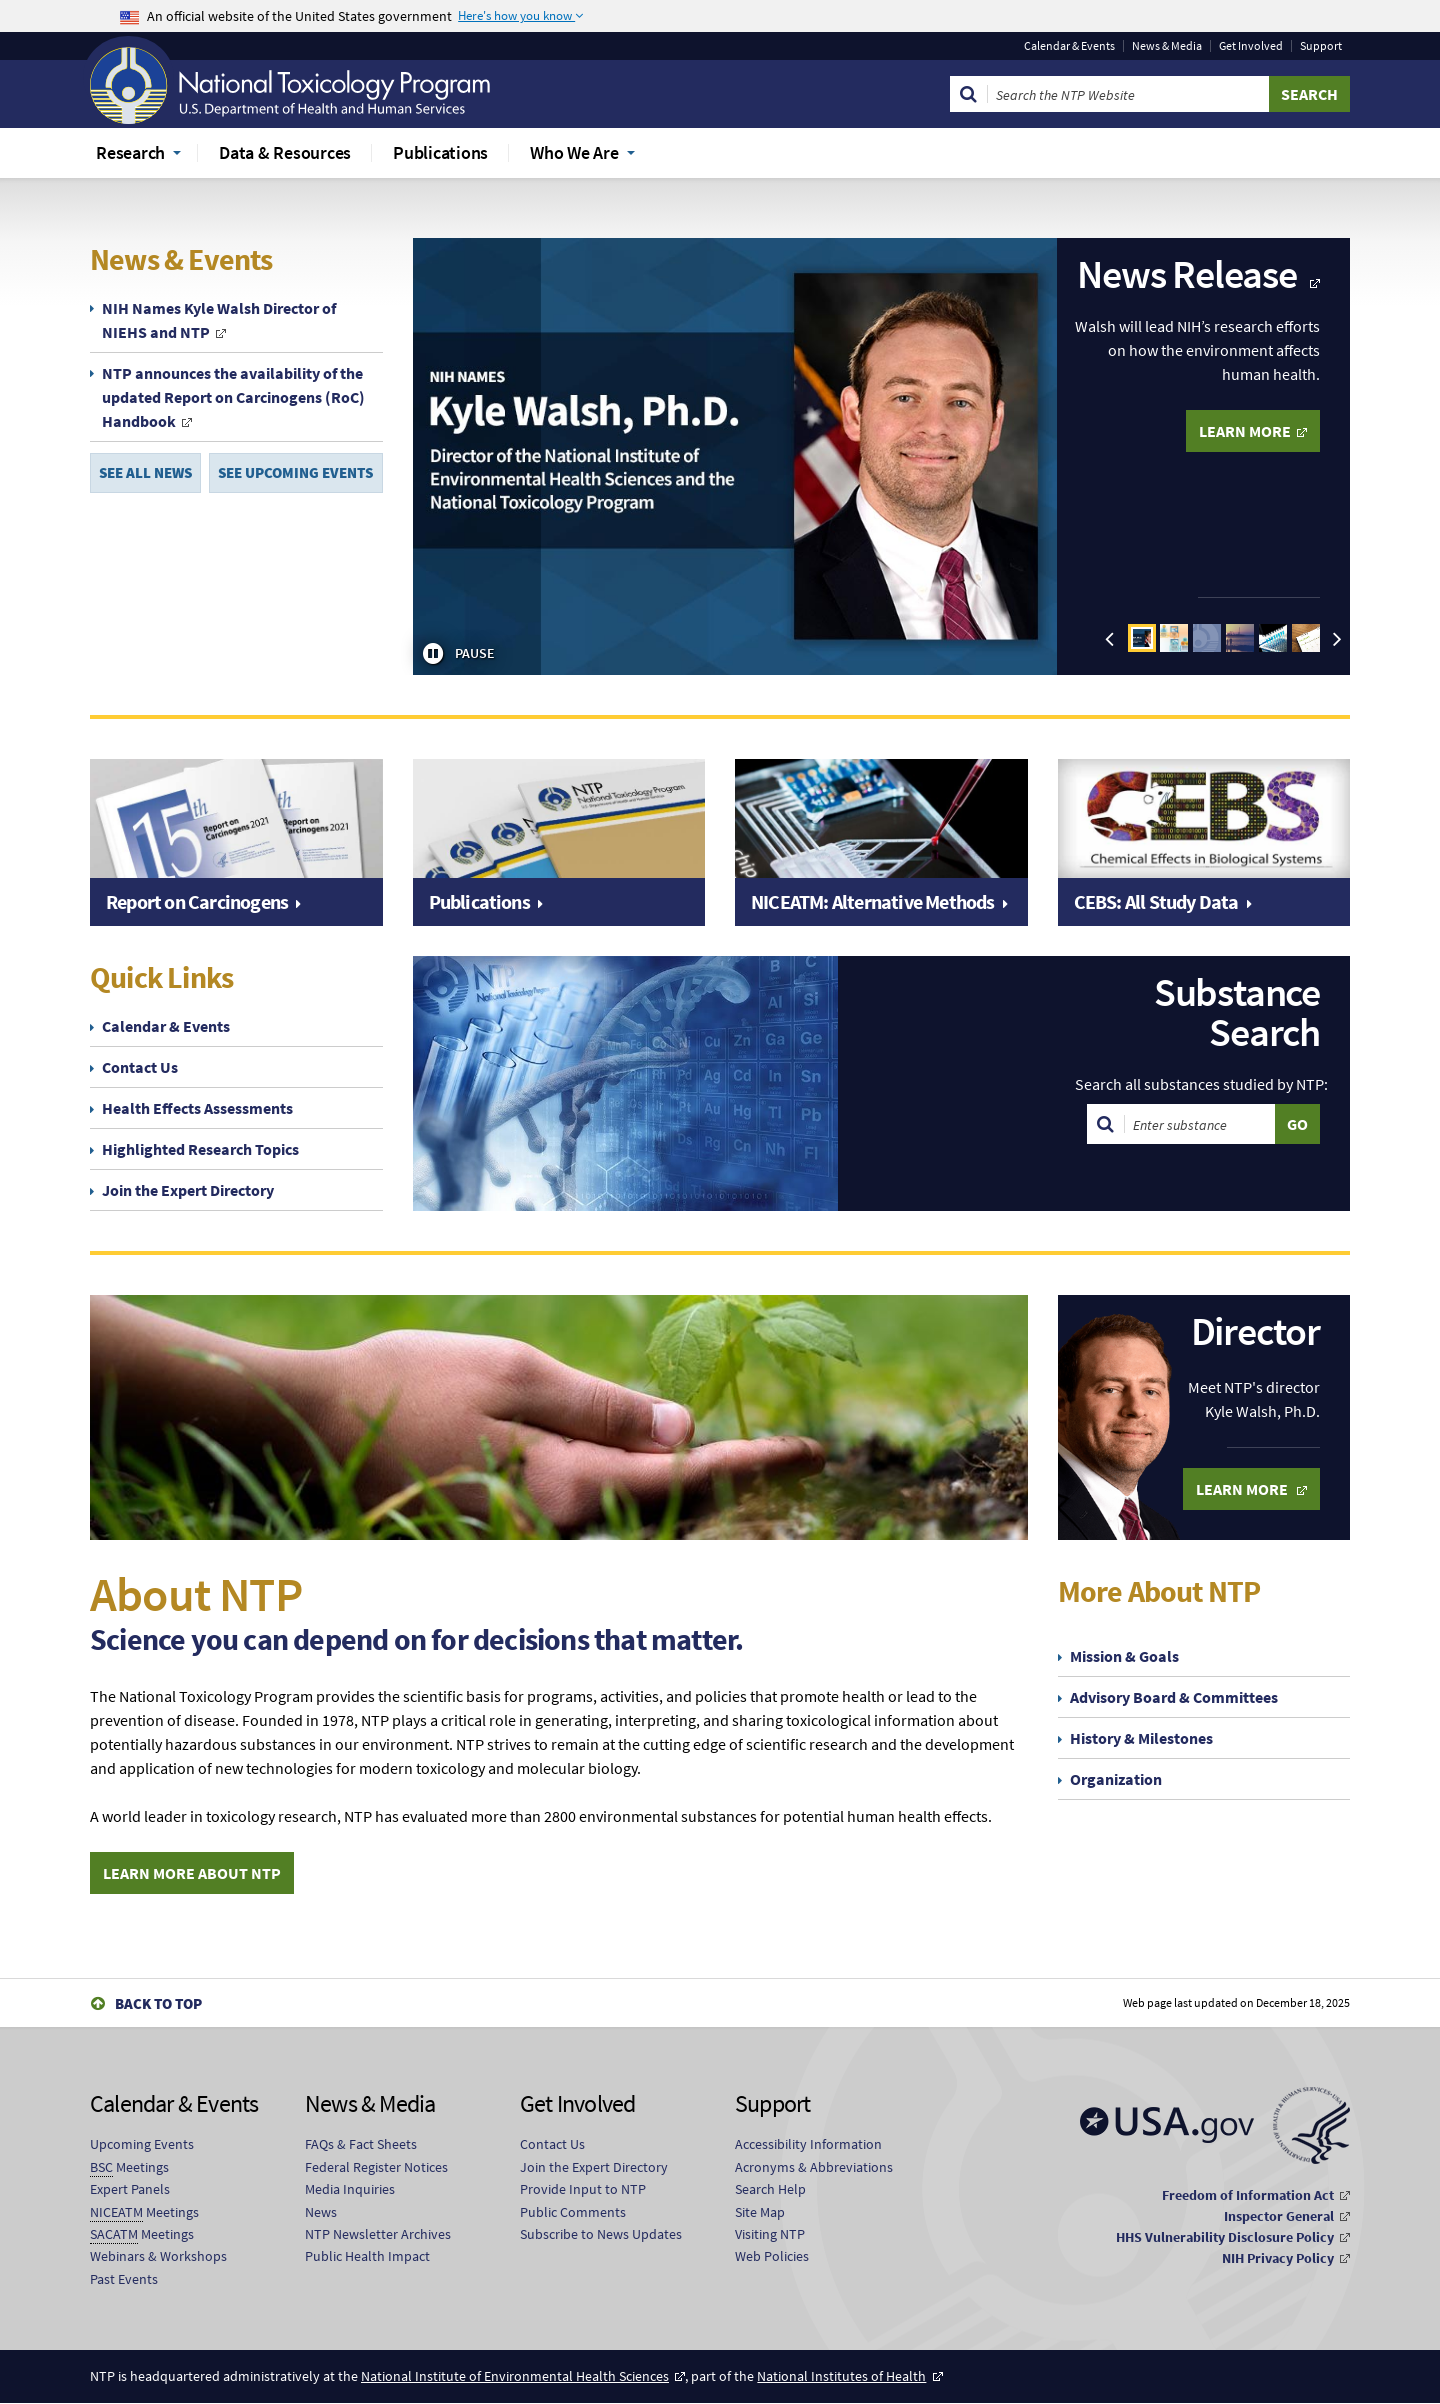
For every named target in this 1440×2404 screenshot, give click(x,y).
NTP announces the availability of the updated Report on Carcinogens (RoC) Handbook (233, 397)
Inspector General (1279, 2217)
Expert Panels (130, 2190)
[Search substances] (1200, 1124)
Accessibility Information (808, 2145)
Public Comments (573, 2212)
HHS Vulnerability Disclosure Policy (1225, 2238)
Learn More (1243, 1489)
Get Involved (1251, 46)
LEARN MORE (1245, 431)
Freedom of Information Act (1248, 2196)
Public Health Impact (367, 2257)
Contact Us (140, 1067)
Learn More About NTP (192, 1873)
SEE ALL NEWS (145, 473)
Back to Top (158, 2004)
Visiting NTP (770, 2235)
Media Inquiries (350, 2190)
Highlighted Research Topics (200, 1149)
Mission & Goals (1124, 1656)
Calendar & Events (1069, 46)
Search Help (770, 2190)
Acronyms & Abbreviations (814, 2168)
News (321, 2212)
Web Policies (772, 2257)
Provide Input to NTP (583, 2190)
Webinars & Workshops (158, 2257)
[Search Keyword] (1128, 94)
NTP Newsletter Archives (378, 2235)
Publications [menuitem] (440, 152)
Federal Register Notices (376, 2168)
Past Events (124, 2280)
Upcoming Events (142, 2145)
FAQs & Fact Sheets (361, 2145)
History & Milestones (1141, 1738)
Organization (1116, 1779)
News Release (1190, 274)
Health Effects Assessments (197, 1108)
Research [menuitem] (130, 152)
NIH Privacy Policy (1278, 2259)
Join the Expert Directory (188, 1190)
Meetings (129, 2168)
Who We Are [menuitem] (574, 152)
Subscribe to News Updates (601, 2235)
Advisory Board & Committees (1174, 1697)
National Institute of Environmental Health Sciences (515, 2377)
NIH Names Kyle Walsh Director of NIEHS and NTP (219, 320)
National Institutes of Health (841, 2377)
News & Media (1167, 46)
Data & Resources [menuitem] (285, 152)
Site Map (760, 2212)
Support (1321, 46)
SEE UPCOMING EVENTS (295, 473)
